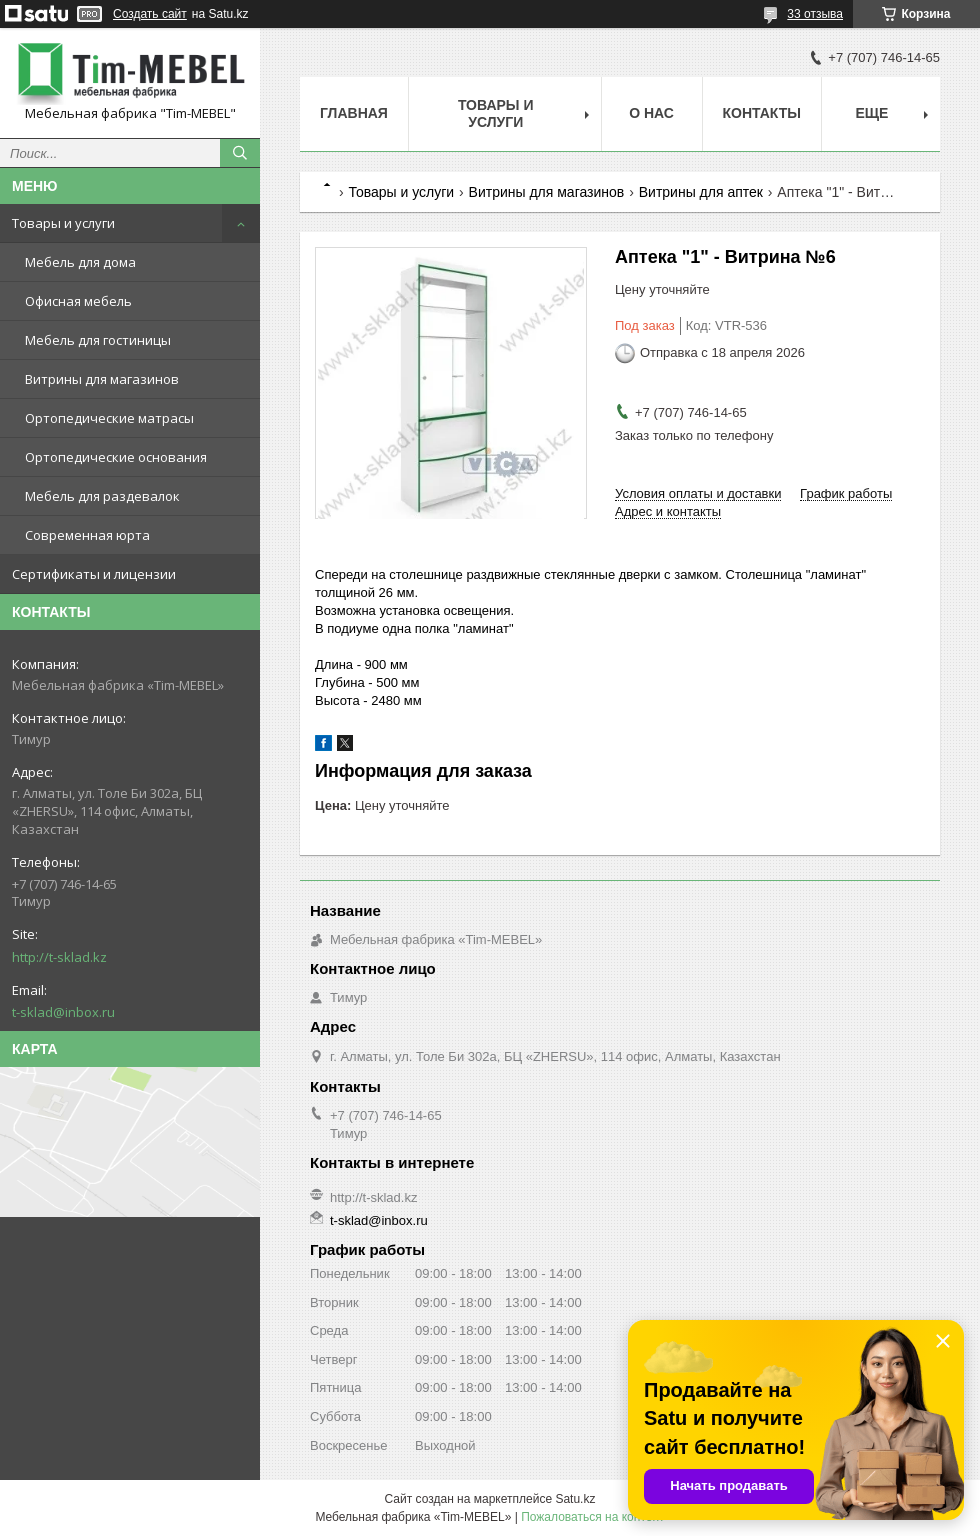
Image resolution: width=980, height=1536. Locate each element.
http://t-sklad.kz (59, 957)
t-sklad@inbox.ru (63, 1012)
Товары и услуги (63, 223)
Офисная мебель (78, 301)
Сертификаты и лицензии (94, 574)
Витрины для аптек (701, 192)
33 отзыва (815, 14)
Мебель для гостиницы (98, 340)
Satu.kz (575, 1499)
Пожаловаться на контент (592, 1517)
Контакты (762, 113)
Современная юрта (87, 535)
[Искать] (240, 153)
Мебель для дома (80, 262)
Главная (354, 113)
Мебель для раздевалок (102, 496)
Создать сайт (150, 14)
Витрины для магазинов (102, 379)
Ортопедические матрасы (109, 418)
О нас (651, 113)
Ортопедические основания (116, 457)
